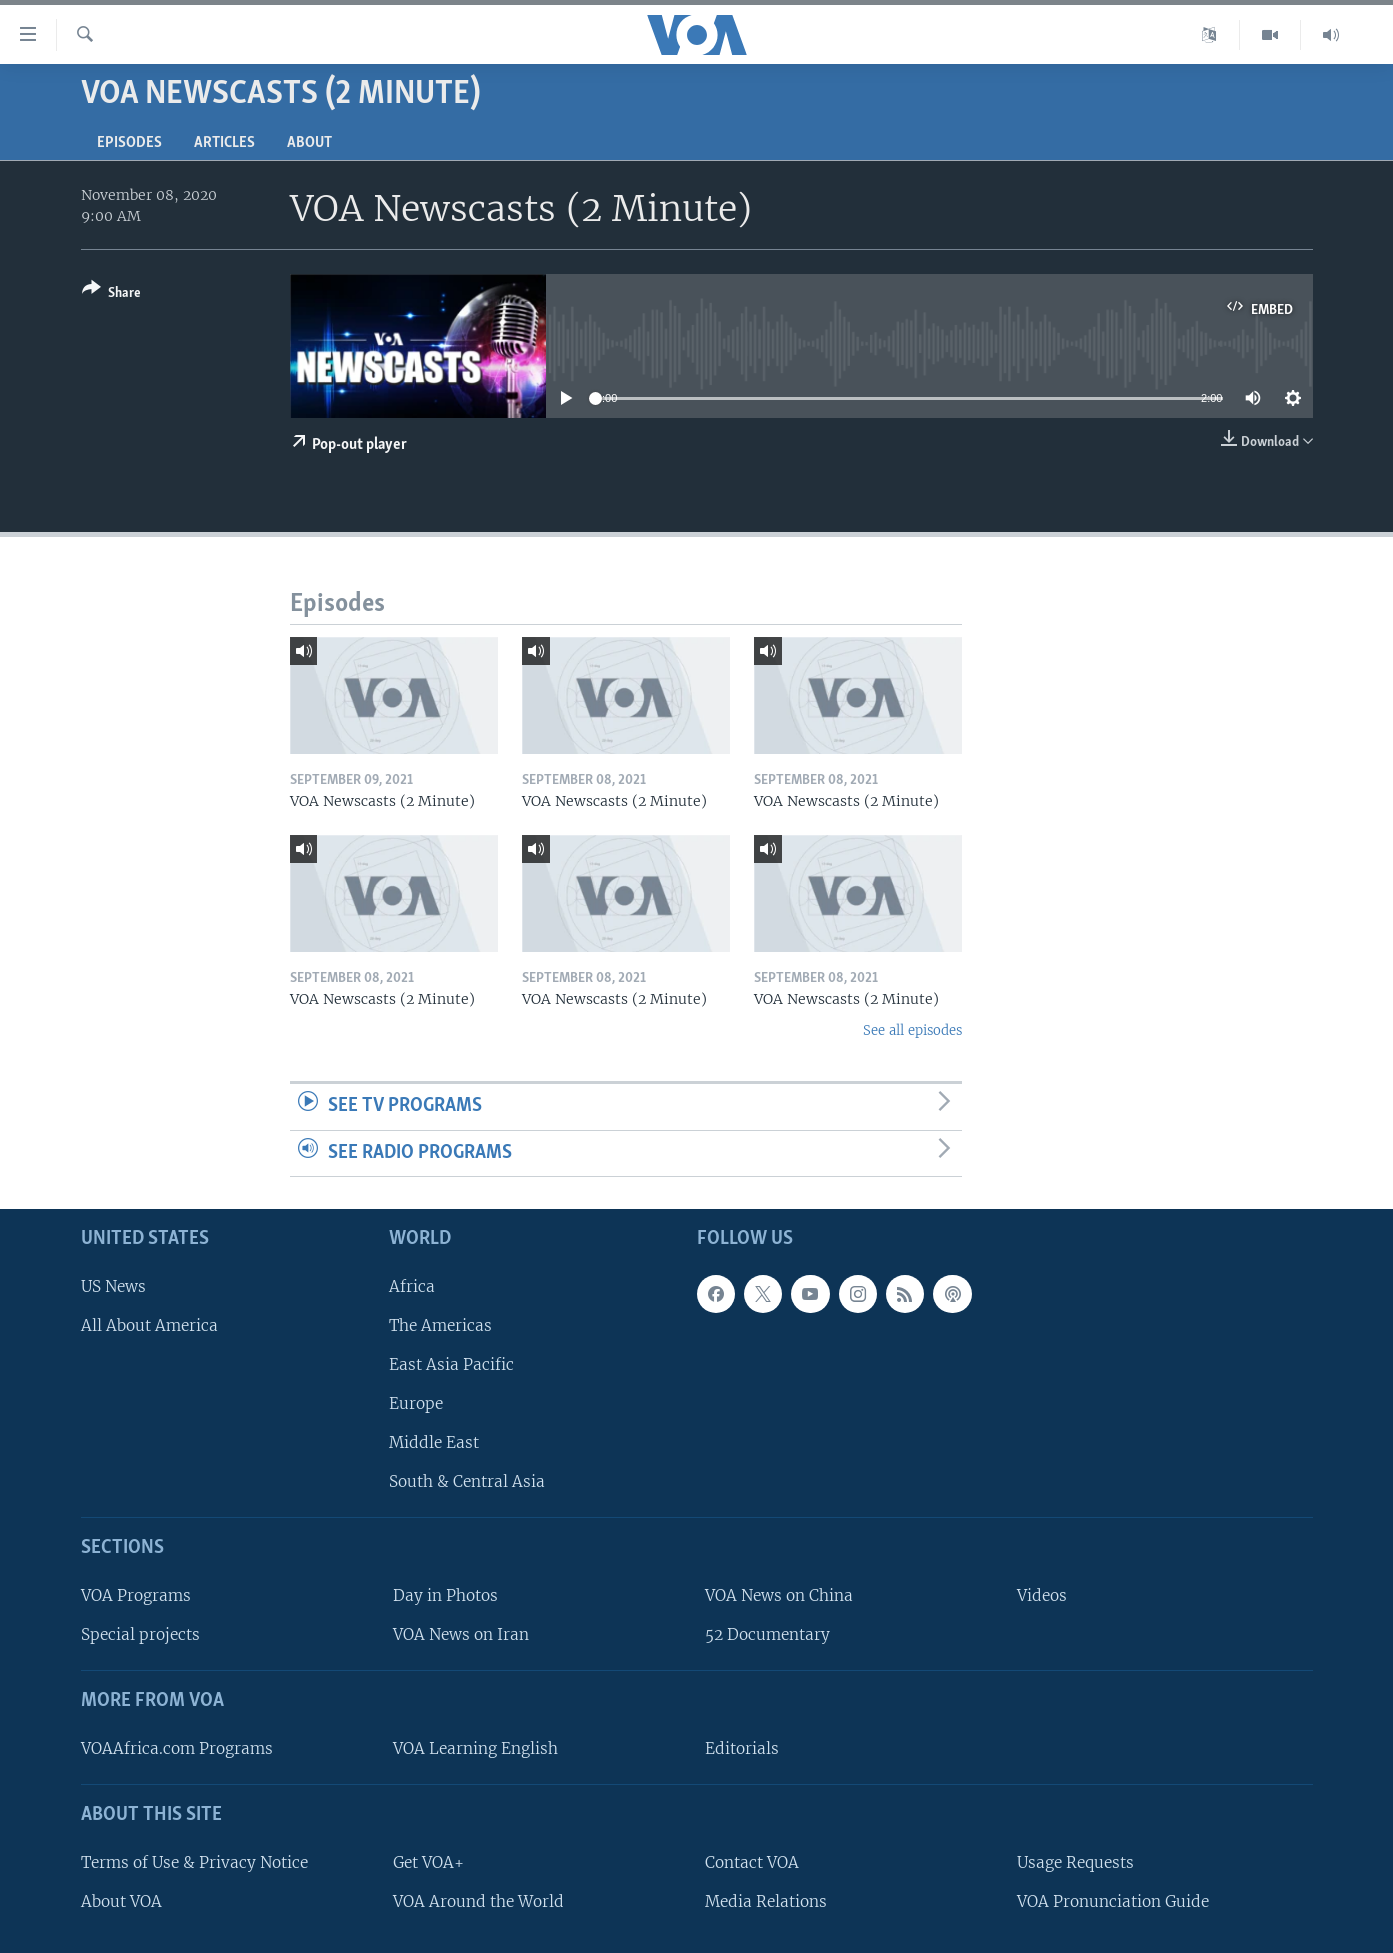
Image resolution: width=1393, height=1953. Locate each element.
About (309, 143)
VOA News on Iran (461, 1634)
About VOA (121, 1901)
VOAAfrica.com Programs (177, 1748)
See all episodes (912, 1030)
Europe (416, 1403)
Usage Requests (1075, 1862)
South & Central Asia (467, 1481)
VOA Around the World (478, 1901)
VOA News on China (779, 1595)
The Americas (440, 1325)
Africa (412, 1286)
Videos (1042, 1595)
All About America (149, 1325)
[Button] (111, 294)
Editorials (742, 1748)
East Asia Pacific (451, 1364)
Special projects (140, 1634)
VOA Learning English (475, 1748)
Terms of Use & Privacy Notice (194, 1862)
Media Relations (766, 1901)
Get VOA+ (428, 1862)
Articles (224, 143)
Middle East (434, 1442)
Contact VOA (752, 1862)
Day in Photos (445, 1595)
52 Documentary (767, 1634)
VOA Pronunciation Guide (1113, 1901)
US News (113, 1286)
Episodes (129, 143)
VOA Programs (136, 1595)
